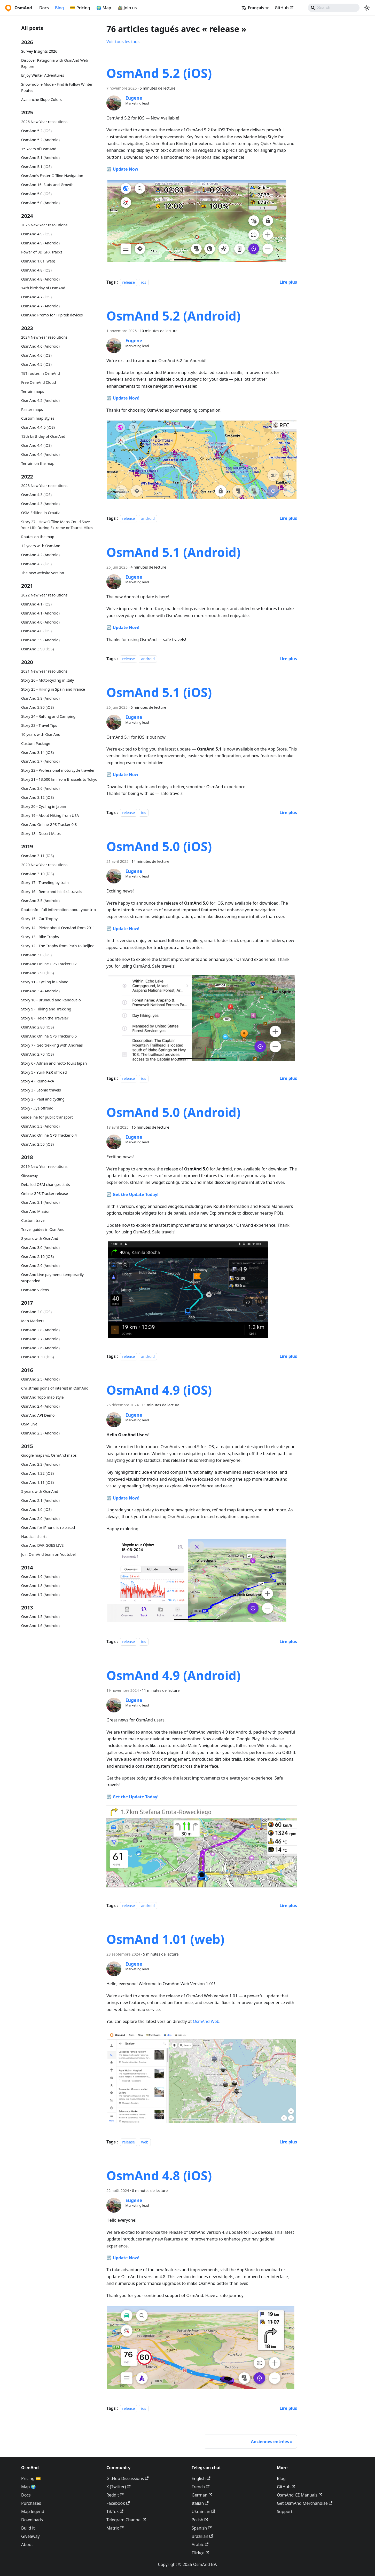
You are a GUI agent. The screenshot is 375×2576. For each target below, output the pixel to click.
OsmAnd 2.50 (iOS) (37, 1144)
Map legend (32, 2511)
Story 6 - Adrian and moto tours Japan (54, 1063)
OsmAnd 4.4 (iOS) (36, 445)
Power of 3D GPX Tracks (41, 252)
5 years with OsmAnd (39, 1491)
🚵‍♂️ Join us (127, 8)
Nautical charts (34, 1536)
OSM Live (29, 1424)
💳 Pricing (80, 8)
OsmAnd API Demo (38, 1415)
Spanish (202, 2528)
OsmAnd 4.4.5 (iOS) (38, 427)
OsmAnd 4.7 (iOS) (36, 296)
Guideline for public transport (47, 1117)
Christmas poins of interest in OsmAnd (55, 1388)
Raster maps (32, 409)
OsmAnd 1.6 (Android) (40, 1625)
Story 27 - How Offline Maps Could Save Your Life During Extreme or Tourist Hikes (57, 524)
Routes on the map (37, 536)
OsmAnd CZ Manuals (299, 2495)
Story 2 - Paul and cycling (43, 1099)
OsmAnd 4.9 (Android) (40, 243)
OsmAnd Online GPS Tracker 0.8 (49, 824)
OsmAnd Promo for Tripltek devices (52, 315)
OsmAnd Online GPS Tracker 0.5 (49, 1036)
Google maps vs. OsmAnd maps (49, 1455)
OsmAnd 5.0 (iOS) (36, 193)
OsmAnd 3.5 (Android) (40, 900)
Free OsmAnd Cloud (38, 382)
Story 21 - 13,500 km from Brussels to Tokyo (59, 779)
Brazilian (202, 2536)
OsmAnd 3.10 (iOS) (37, 873)
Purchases (31, 2503)
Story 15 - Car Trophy (39, 918)
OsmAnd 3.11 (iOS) (37, 855)
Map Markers (32, 1320)
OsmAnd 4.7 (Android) (40, 306)
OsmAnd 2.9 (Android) (40, 1265)
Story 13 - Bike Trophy (40, 936)
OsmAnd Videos (35, 1289)
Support (284, 2511)
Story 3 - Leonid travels (41, 1090)
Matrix (115, 2528)
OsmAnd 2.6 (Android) (40, 1347)
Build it (28, 2528)
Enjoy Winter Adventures (42, 75)
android (148, 518)
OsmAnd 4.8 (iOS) (36, 270)
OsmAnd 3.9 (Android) (40, 639)
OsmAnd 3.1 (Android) (40, 1202)
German (202, 2495)
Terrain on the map (37, 463)
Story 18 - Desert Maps (41, 833)
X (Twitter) (118, 2487)
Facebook (118, 2503)
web (144, 2142)
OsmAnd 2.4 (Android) (40, 1406)
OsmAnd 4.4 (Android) (40, 454)
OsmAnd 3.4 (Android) (40, 990)
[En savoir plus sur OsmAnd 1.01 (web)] (288, 2142)
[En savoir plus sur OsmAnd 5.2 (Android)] (288, 518)
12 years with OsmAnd (40, 545)
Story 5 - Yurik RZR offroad (44, 1072)
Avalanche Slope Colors (41, 99)
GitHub (284, 8)
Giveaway (29, 1175)
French (200, 2487)
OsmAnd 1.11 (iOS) (37, 1482)
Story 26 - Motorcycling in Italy (47, 680)
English (201, 2478)
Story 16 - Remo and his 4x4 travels (51, 891)
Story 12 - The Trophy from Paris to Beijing (58, 945)
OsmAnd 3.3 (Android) (40, 1126)
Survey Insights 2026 (39, 51)
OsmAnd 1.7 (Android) (40, 1594)
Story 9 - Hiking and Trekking (46, 1009)
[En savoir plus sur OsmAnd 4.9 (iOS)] (288, 1641)
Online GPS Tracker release (44, 1193)
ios (143, 282)
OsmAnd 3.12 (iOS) (37, 797)
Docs (44, 8)
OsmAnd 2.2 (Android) (40, 1464)
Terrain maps (32, 391)
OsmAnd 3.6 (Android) (40, 788)
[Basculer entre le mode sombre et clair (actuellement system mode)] (367, 8)
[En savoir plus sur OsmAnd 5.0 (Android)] (288, 1356)
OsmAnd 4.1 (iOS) (36, 604)
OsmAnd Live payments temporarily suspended (52, 1277)
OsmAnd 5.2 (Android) (40, 139)
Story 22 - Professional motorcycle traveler (58, 770)
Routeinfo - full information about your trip (58, 909)
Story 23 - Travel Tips (39, 725)
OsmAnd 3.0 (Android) (40, 1247)
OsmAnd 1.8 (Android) (40, 1585)
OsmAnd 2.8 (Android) (40, 1329)
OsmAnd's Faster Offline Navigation (52, 175)
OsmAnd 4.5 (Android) (40, 400)
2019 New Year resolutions (44, 1166)
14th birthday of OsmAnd (43, 287)
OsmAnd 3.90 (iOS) (37, 649)
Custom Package (35, 743)
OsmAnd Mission (36, 1211)
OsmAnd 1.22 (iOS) (37, 1473)
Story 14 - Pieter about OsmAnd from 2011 (58, 927)
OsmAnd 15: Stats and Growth (47, 184)
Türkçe (200, 2553)
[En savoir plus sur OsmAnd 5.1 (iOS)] (288, 812)
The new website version (42, 572)
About (27, 2544)
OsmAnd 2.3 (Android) (40, 1433)
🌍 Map (103, 8)
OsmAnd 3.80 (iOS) (37, 707)
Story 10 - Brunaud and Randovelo (51, 1000)
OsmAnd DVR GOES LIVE (42, 1545)
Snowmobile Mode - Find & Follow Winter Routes (57, 87)
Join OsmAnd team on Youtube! (48, 1554)
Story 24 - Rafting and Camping (48, 716)
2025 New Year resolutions (44, 224)
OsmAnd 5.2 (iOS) (36, 130)
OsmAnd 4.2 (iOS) (36, 563)
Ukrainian (203, 2511)
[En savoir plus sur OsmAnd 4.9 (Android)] (288, 1905)
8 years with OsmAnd (39, 1238)
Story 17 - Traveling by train (45, 882)
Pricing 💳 (31, 2478)
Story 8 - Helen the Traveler (44, 1018)
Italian (200, 2503)
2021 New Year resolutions (44, 671)
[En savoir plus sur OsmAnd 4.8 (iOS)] (288, 2408)
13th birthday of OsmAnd (43, 436)
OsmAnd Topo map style (42, 1397)
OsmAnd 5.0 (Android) (40, 202)
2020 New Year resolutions (44, 864)
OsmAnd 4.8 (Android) (40, 279)
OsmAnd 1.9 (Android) (40, 1576)
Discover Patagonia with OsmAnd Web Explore (54, 63)
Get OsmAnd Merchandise (304, 2503)
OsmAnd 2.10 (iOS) (37, 1256)
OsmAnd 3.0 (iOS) (36, 954)
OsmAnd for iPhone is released (48, 1527)
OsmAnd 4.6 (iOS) (36, 355)
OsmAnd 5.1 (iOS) (36, 166)
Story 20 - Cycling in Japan (43, 806)
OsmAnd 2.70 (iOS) (37, 1054)
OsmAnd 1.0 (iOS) (36, 1509)
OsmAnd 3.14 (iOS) (37, 752)
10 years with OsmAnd (40, 734)
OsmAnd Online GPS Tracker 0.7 (49, 963)
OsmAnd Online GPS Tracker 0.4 (49, 1135)
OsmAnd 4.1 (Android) (40, 613)
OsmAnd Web (206, 2021)
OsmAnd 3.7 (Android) (40, 761)
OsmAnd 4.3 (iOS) (36, 494)
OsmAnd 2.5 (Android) (40, 1379)
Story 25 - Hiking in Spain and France (53, 689)
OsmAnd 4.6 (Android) (40, 346)
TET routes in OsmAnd (40, 373)
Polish (200, 2520)
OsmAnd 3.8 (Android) (40, 698)
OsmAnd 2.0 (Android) (40, 1518)
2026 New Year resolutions (44, 121)
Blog (59, 8)
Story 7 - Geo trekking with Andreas (52, 1045)
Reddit (115, 2495)
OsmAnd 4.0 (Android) (40, 622)
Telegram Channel (126, 2520)
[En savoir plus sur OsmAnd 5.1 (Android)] (288, 658)
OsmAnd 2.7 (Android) (40, 1338)
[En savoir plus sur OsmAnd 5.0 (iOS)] (288, 1078)
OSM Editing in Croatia (40, 512)
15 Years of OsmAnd (38, 148)
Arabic (200, 2544)
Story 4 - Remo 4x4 (37, 1081)
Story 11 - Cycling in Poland (44, 981)
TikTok (114, 2511)
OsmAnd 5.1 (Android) (40, 157)
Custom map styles (37, 418)
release (128, 282)
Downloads (32, 2520)
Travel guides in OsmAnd (43, 1229)
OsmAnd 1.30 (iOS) (37, 1356)
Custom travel (33, 1220)
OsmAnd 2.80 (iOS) (37, 1027)
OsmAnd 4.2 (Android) (40, 554)
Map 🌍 (28, 2487)
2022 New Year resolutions (44, 595)
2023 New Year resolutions (44, 485)
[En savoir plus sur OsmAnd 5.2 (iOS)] (288, 282)
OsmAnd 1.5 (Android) (40, 1616)
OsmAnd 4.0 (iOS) (36, 630)
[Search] (334, 8)
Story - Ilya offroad (37, 1108)
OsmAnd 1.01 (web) (38, 261)
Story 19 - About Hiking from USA (50, 815)
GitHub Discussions (127, 2478)
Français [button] (252, 8)
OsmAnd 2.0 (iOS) (36, 1311)
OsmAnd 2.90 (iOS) (37, 972)
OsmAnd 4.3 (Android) (40, 503)
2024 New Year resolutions (44, 337)
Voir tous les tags (122, 41)
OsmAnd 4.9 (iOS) (36, 234)
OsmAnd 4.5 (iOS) (36, 364)
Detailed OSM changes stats (45, 1184)
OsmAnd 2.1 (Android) (40, 1500)
